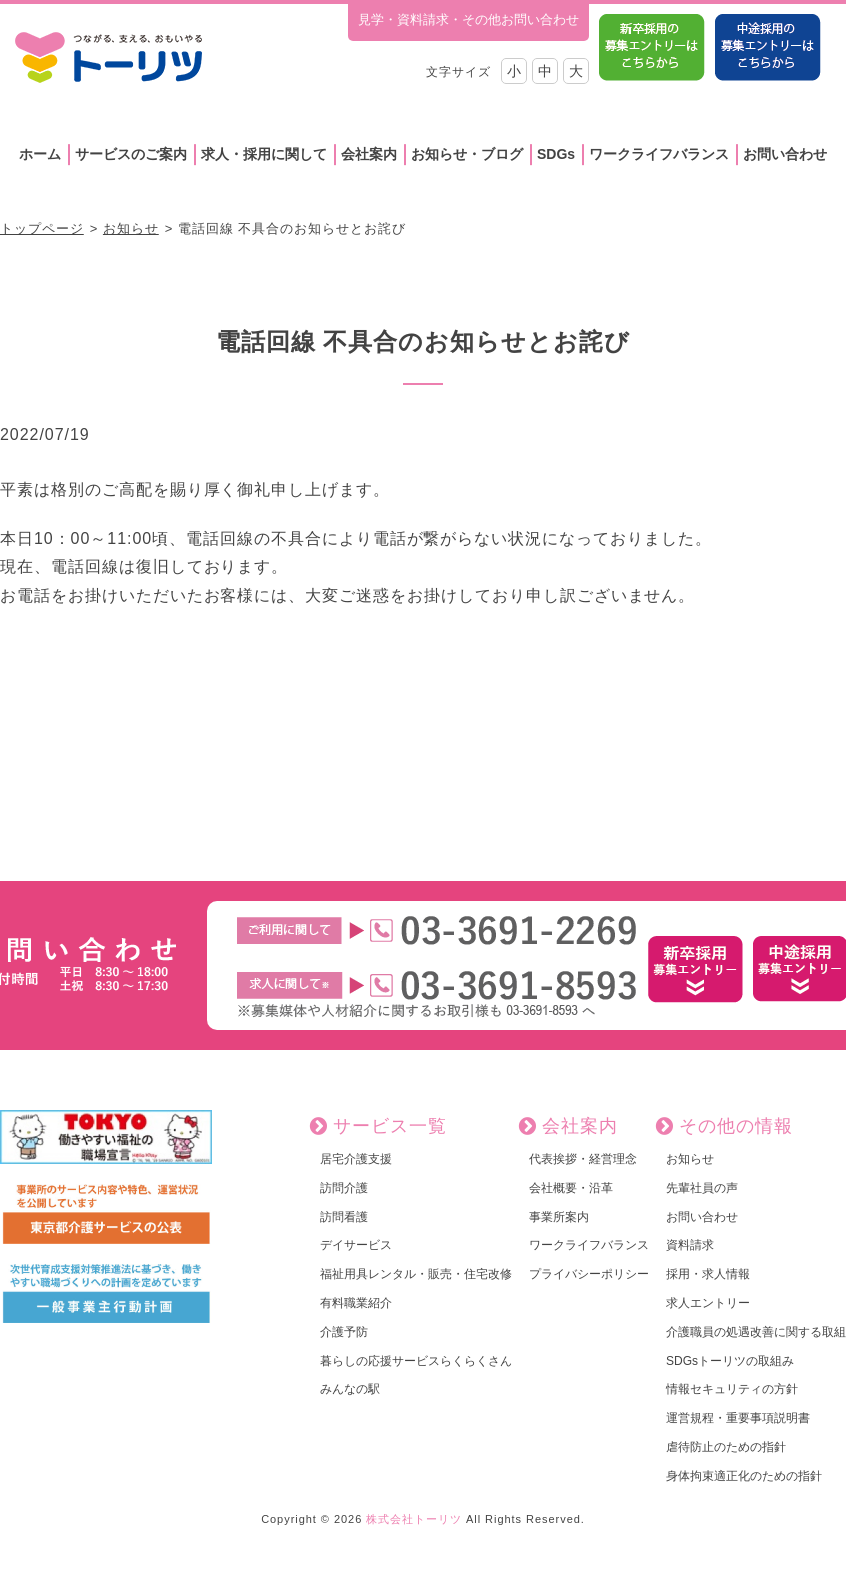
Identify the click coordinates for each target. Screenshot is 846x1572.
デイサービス (356, 1245)
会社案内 (369, 154)
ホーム (40, 154)
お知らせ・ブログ (467, 154)
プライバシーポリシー (589, 1274)
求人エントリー (708, 1303)
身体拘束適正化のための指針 (744, 1476)
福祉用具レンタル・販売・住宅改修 (416, 1274)
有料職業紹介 (356, 1303)
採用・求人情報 (708, 1274)
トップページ (42, 228)
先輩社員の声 (702, 1188)
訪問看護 (344, 1217)
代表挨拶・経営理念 (583, 1159)
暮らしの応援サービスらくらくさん (416, 1361)
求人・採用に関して (264, 154)
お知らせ (131, 228)
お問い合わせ (785, 154)
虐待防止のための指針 (726, 1447)
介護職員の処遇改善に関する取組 (756, 1332)
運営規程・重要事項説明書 (738, 1418)
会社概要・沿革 (571, 1188)
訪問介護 (344, 1188)
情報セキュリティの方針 (732, 1389)
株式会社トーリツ (414, 1519)
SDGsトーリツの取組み (730, 1361)
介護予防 (344, 1332)
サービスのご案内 (131, 154)
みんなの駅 (350, 1389)
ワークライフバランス (659, 154)
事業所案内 (559, 1217)
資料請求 (690, 1245)
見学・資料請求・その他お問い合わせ (468, 19)
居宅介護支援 (356, 1159)
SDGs (556, 154)
